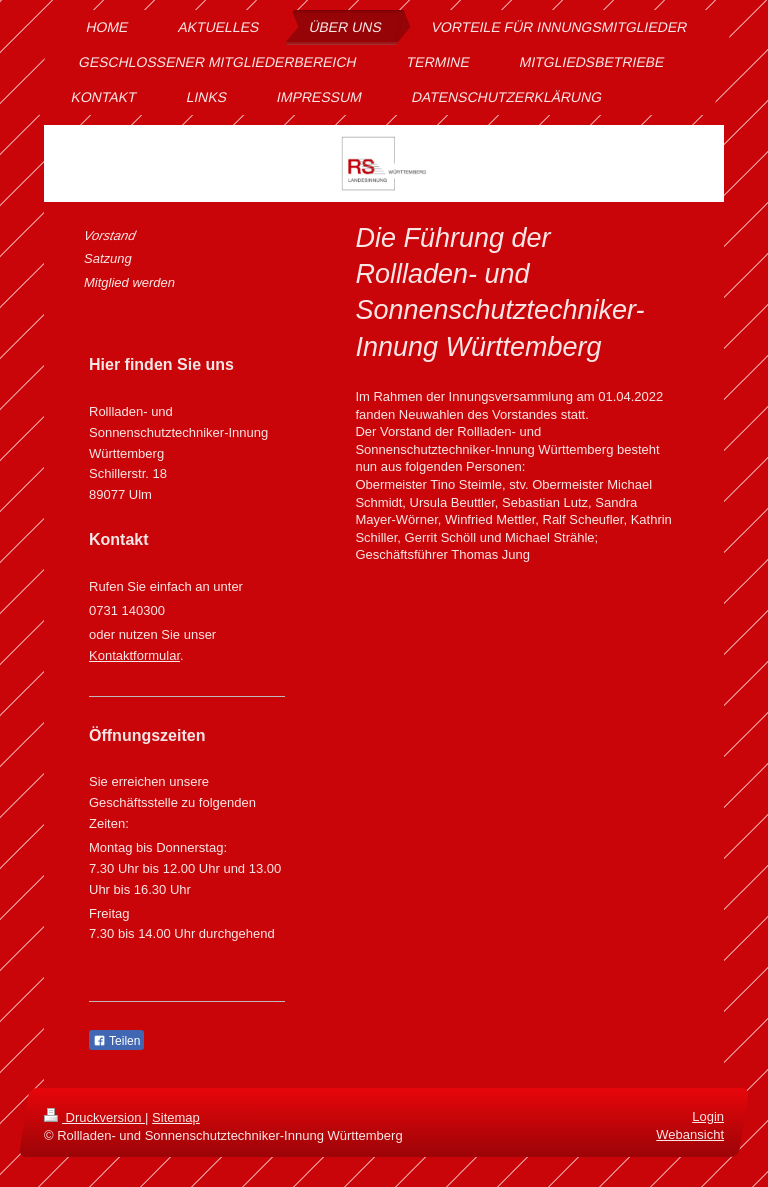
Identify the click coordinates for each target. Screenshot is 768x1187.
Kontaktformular (134, 655)
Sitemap (176, 1117)
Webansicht (690, 1134)
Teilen (116, 1041)
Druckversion (94, 1117)
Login (708, 1116)
